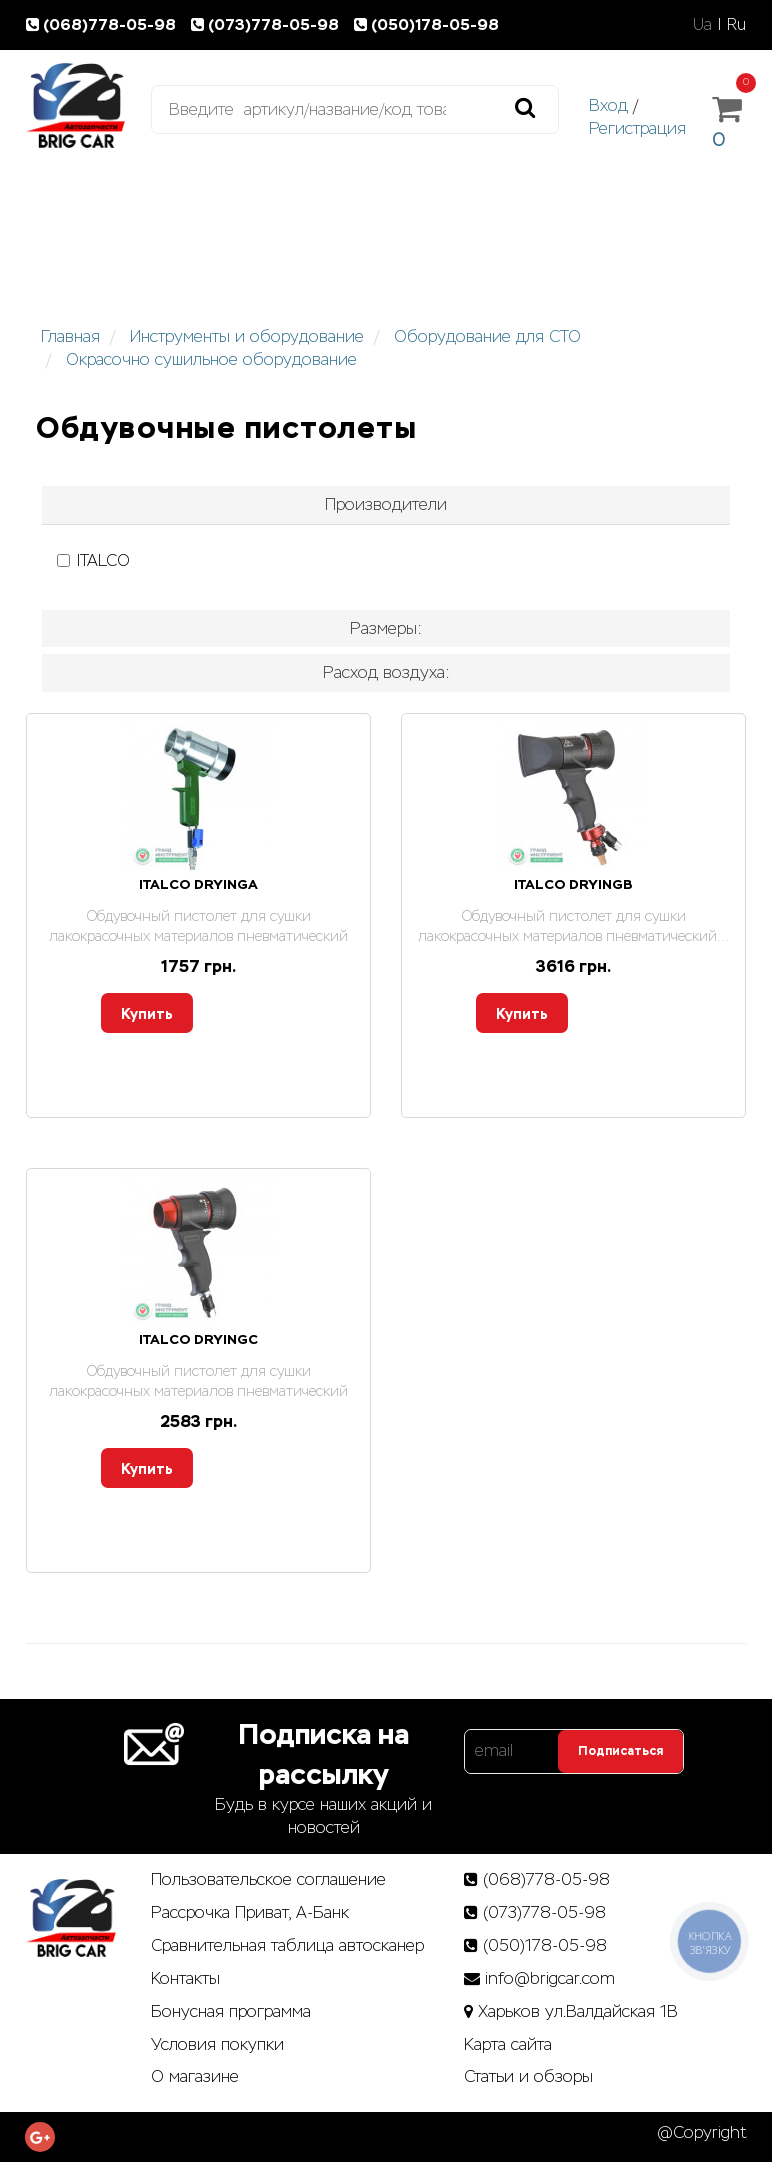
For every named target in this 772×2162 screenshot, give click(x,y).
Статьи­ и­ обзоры (528, 2076)
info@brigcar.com (550, 1978)
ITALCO (93, 560)
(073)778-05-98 (269, 24)
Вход (608, 105)
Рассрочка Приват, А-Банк (250, 1912)
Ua (702, 24)
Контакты (185, 1978)
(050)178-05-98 (428, 24)
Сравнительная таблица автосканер (287, 1945)
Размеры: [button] (386, 628)
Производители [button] (386, 504)
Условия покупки (217, 2044)
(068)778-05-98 (105, 24)
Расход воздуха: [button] (386, 672)
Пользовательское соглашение (268, 1879)
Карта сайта (508, 2044)
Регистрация (637, 128)
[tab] (386, 505)
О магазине (195, 2076)
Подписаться (620, 1751)
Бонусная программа (231, 2011)
